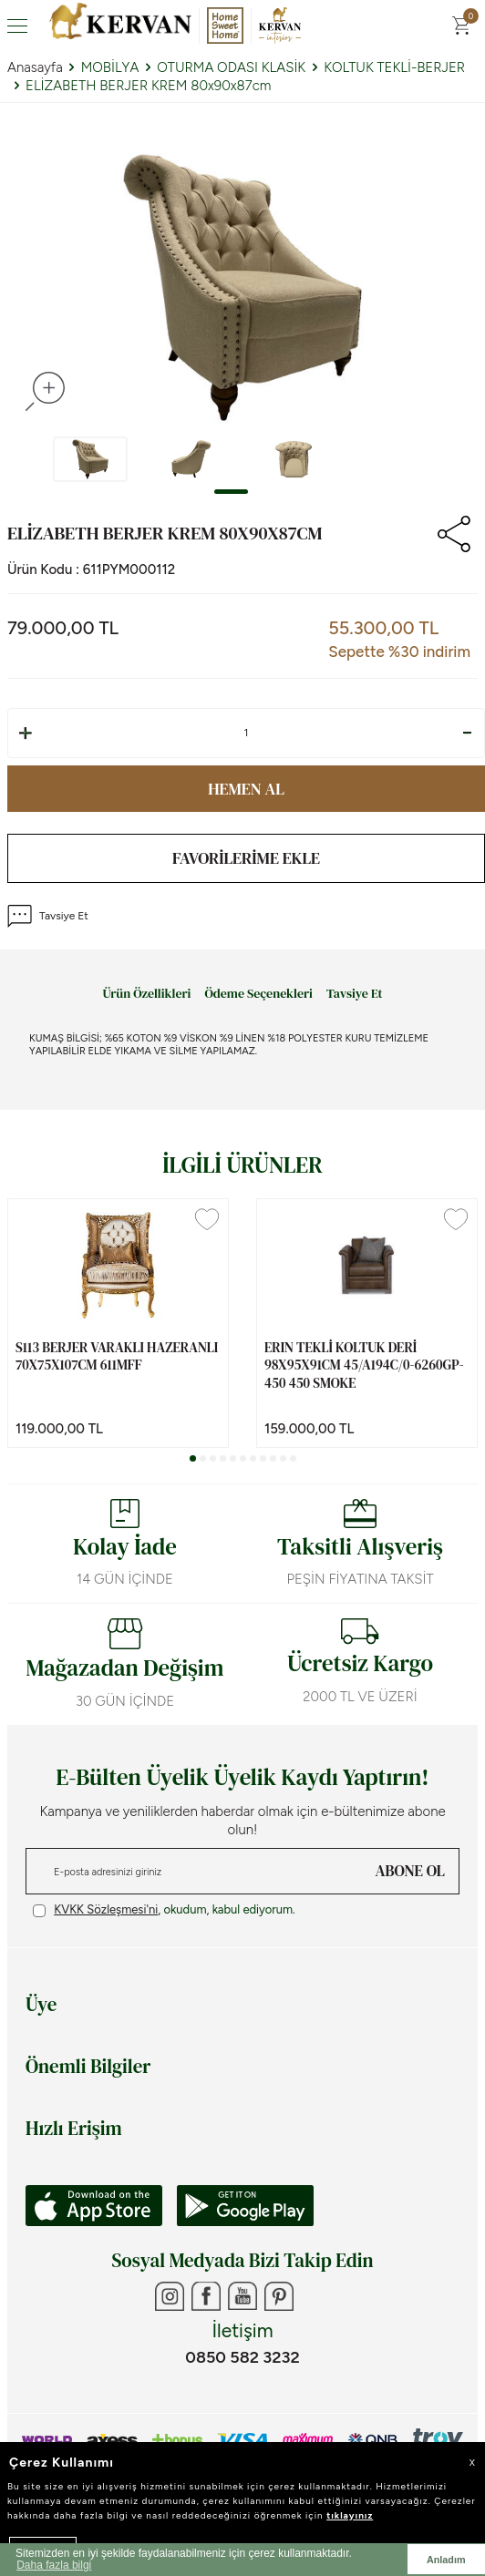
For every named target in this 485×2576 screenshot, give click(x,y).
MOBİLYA (110, 67)
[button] (231, 491)
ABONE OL (410, 1871)
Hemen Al (246, 788)
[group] (242, 288)
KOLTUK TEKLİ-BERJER (394, 67)
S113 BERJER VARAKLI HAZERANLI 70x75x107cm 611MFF (116, 1356)
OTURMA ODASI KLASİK (231, 67)
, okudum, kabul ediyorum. (164, 1910)
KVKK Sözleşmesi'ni (106, 1909)
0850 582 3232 (242, 2357)
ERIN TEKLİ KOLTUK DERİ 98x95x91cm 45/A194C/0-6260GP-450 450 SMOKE (364, 1365)
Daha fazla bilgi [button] (53, 2565)
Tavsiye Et (47, 916)
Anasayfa (35, 67)
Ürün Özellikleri (146, 994)
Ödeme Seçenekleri (258, 994)
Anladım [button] (446, 2559)
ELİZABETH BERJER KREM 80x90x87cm (148, 85)
